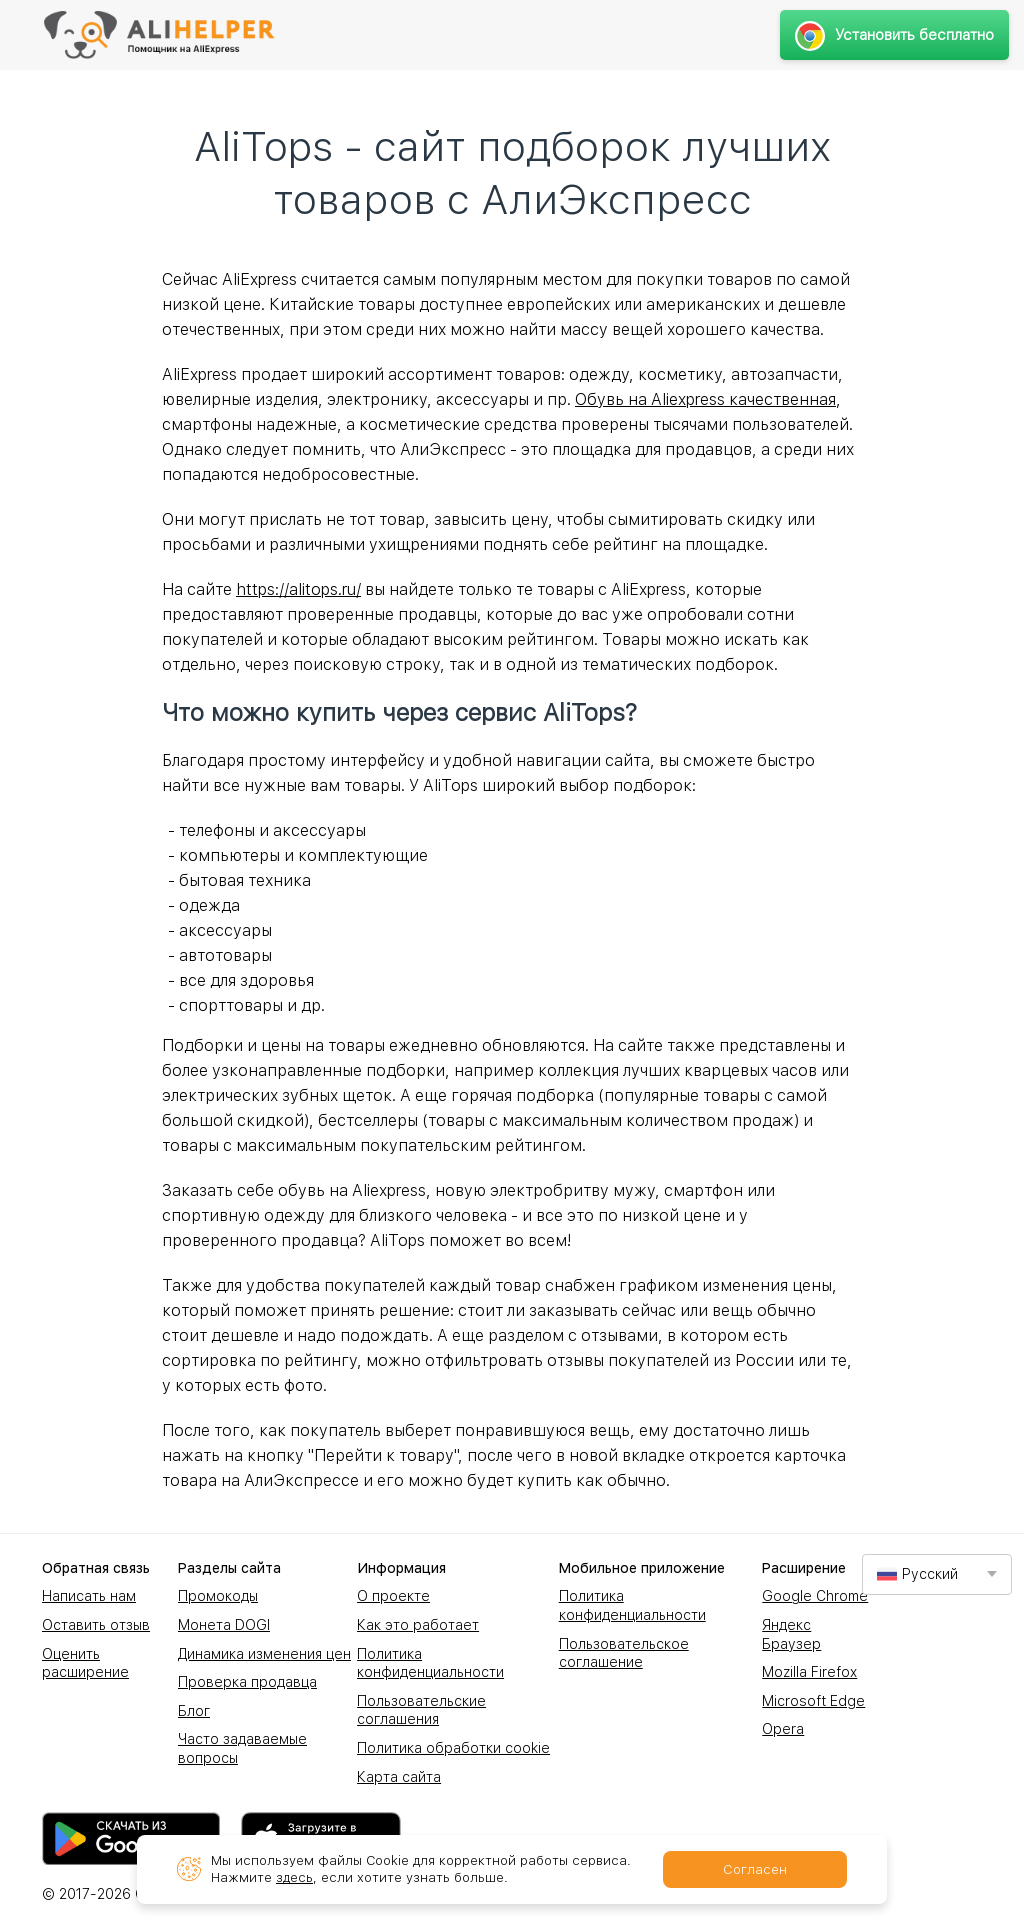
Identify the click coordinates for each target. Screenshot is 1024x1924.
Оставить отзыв (96, 1625)
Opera (783, 1729)
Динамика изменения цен (264, 1654)
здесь (294, 1877)
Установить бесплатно (894, 35)
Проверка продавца (247, 1682)
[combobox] (937, 1574)
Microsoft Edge (813, 1701)
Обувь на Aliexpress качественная (705, 399)
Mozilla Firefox (809, 1672)
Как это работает (418, 1625)
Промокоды (218, 1596)
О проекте (393, 1596)
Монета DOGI (224, 1625)
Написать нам (89, 1596)
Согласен (755, 1869)
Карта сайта (399, 1777)
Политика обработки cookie (453, 1748)
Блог (194, 1711)
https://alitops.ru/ (298, 589)
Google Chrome (815, 1596)
